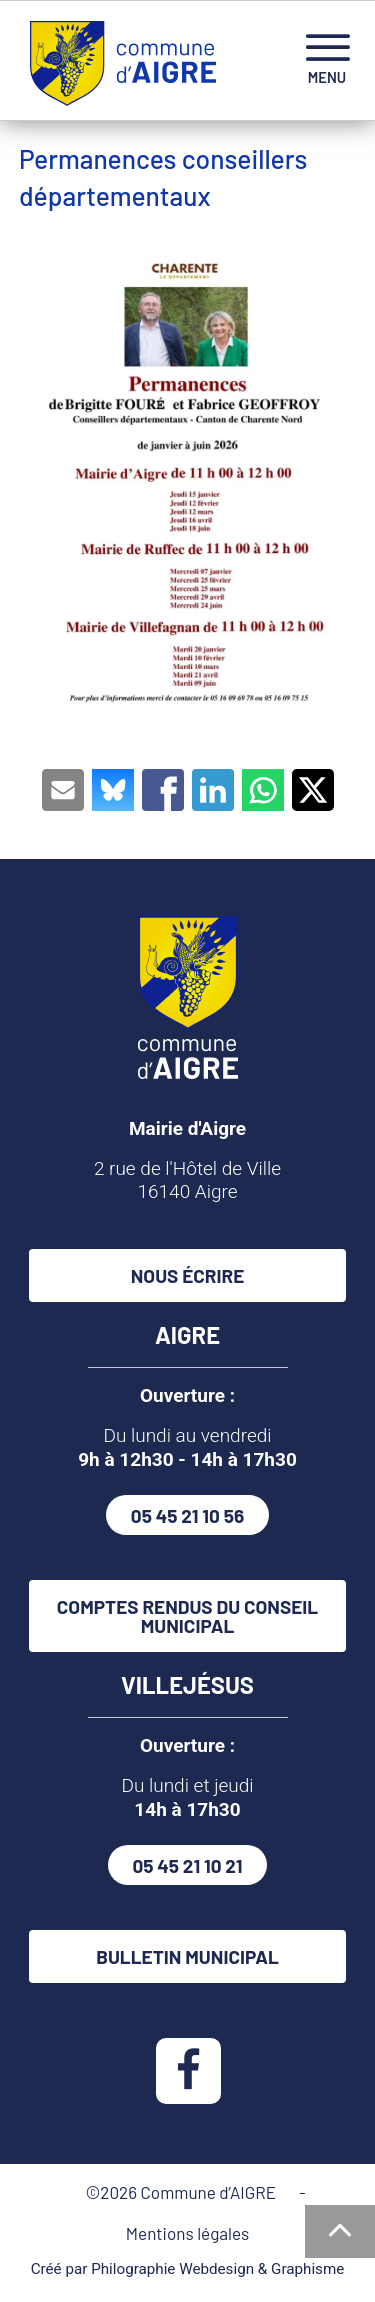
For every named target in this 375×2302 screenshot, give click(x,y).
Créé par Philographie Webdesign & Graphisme (188, 2269)
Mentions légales (187, 2233)
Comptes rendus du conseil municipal (187, 1616)
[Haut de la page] (340, 2231)
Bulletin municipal (187, 1956)
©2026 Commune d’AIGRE (184, 2192)
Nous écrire (188, 1275)
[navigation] (327, 60)
